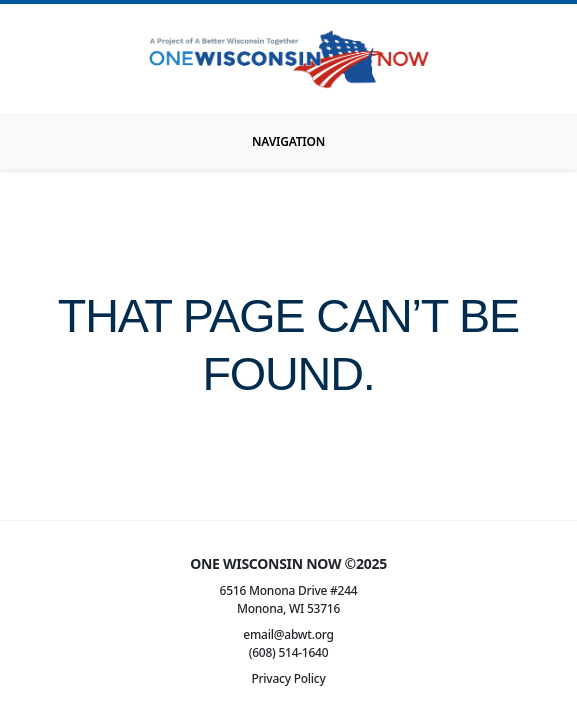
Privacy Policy (288, 678)
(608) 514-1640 (289, 652)
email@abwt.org (288, 634)
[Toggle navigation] (288, 142)
